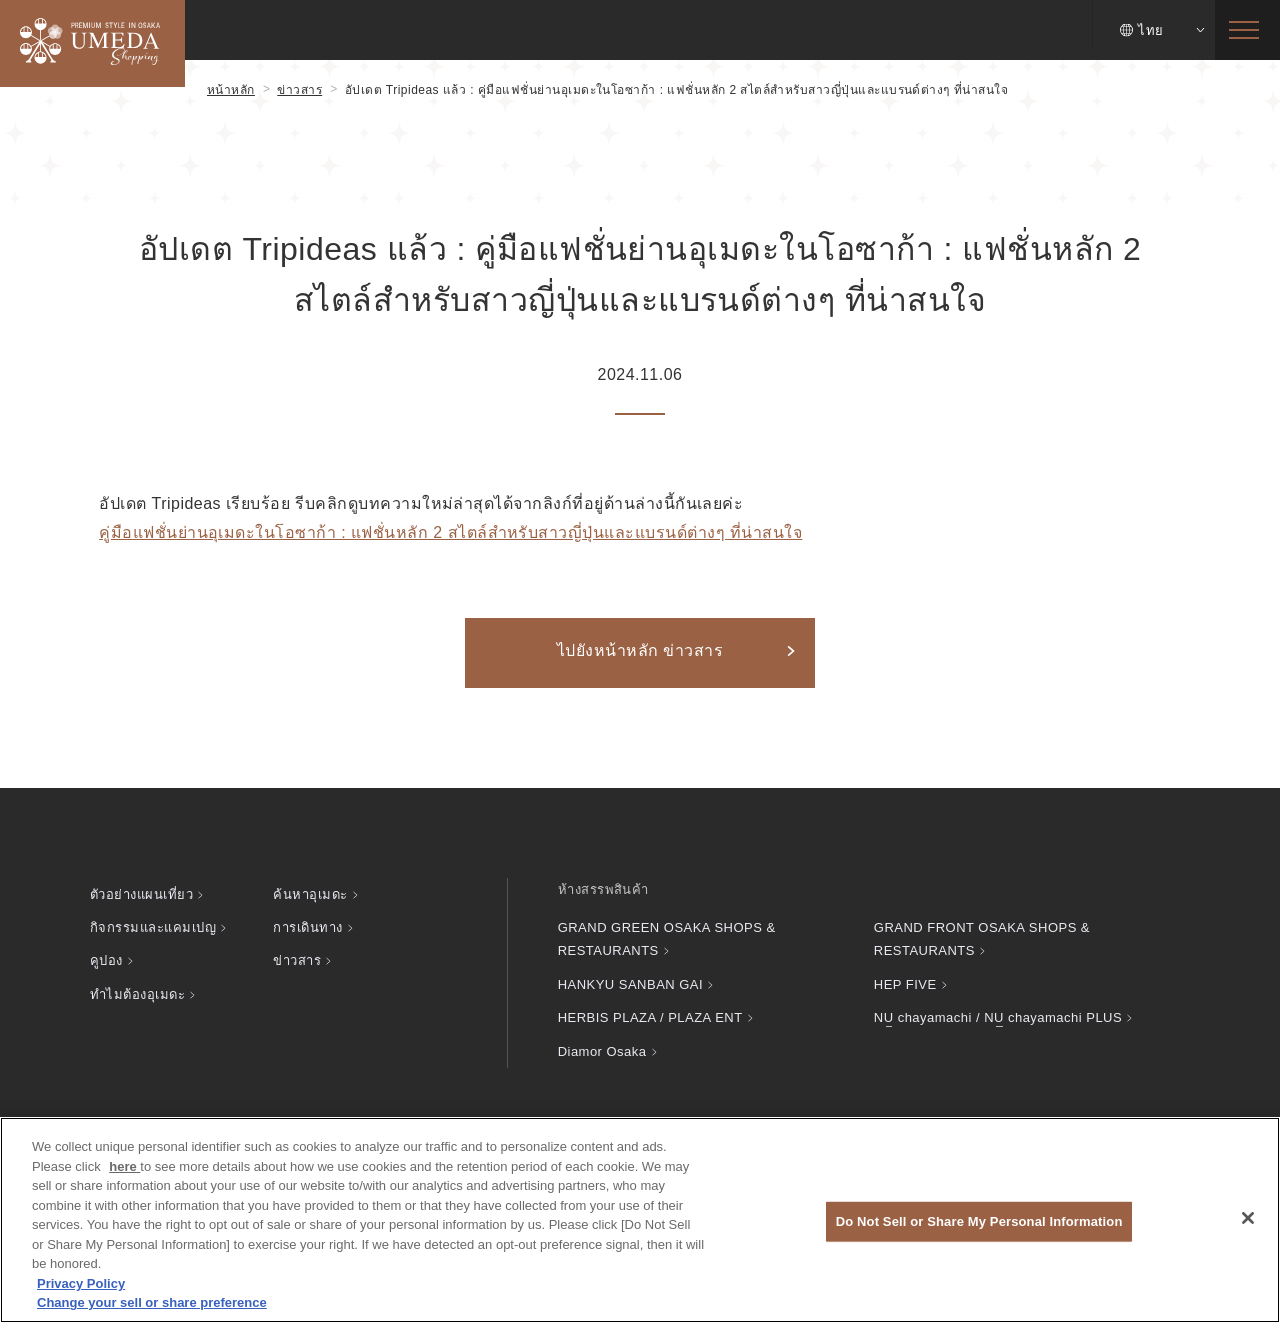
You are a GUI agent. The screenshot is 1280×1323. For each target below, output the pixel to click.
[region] (640, 1220)
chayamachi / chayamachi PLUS (998, 1017)
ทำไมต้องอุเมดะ (137, 994)
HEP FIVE (905, 984)
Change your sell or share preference (152, 1302)
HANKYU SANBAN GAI (630, 984)
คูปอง (106, 960)
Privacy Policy (81, 1283)
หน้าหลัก (231, 90)
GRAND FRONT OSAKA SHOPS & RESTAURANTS (982, 939)
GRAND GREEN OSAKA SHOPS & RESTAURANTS (667, 939)
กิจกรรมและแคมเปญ (153, 927)
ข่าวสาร (299, 90)
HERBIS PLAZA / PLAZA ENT (650, 1017)
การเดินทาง (307, 927)
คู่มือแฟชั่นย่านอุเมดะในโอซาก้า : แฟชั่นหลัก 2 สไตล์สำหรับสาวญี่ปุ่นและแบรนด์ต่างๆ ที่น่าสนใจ (450, 532)
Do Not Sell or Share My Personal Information (979, 1221)
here (124, 1166)
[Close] (1248, 1218)
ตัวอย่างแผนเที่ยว (141, 894)
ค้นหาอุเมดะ (310, 894)
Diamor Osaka (602, 1051)
